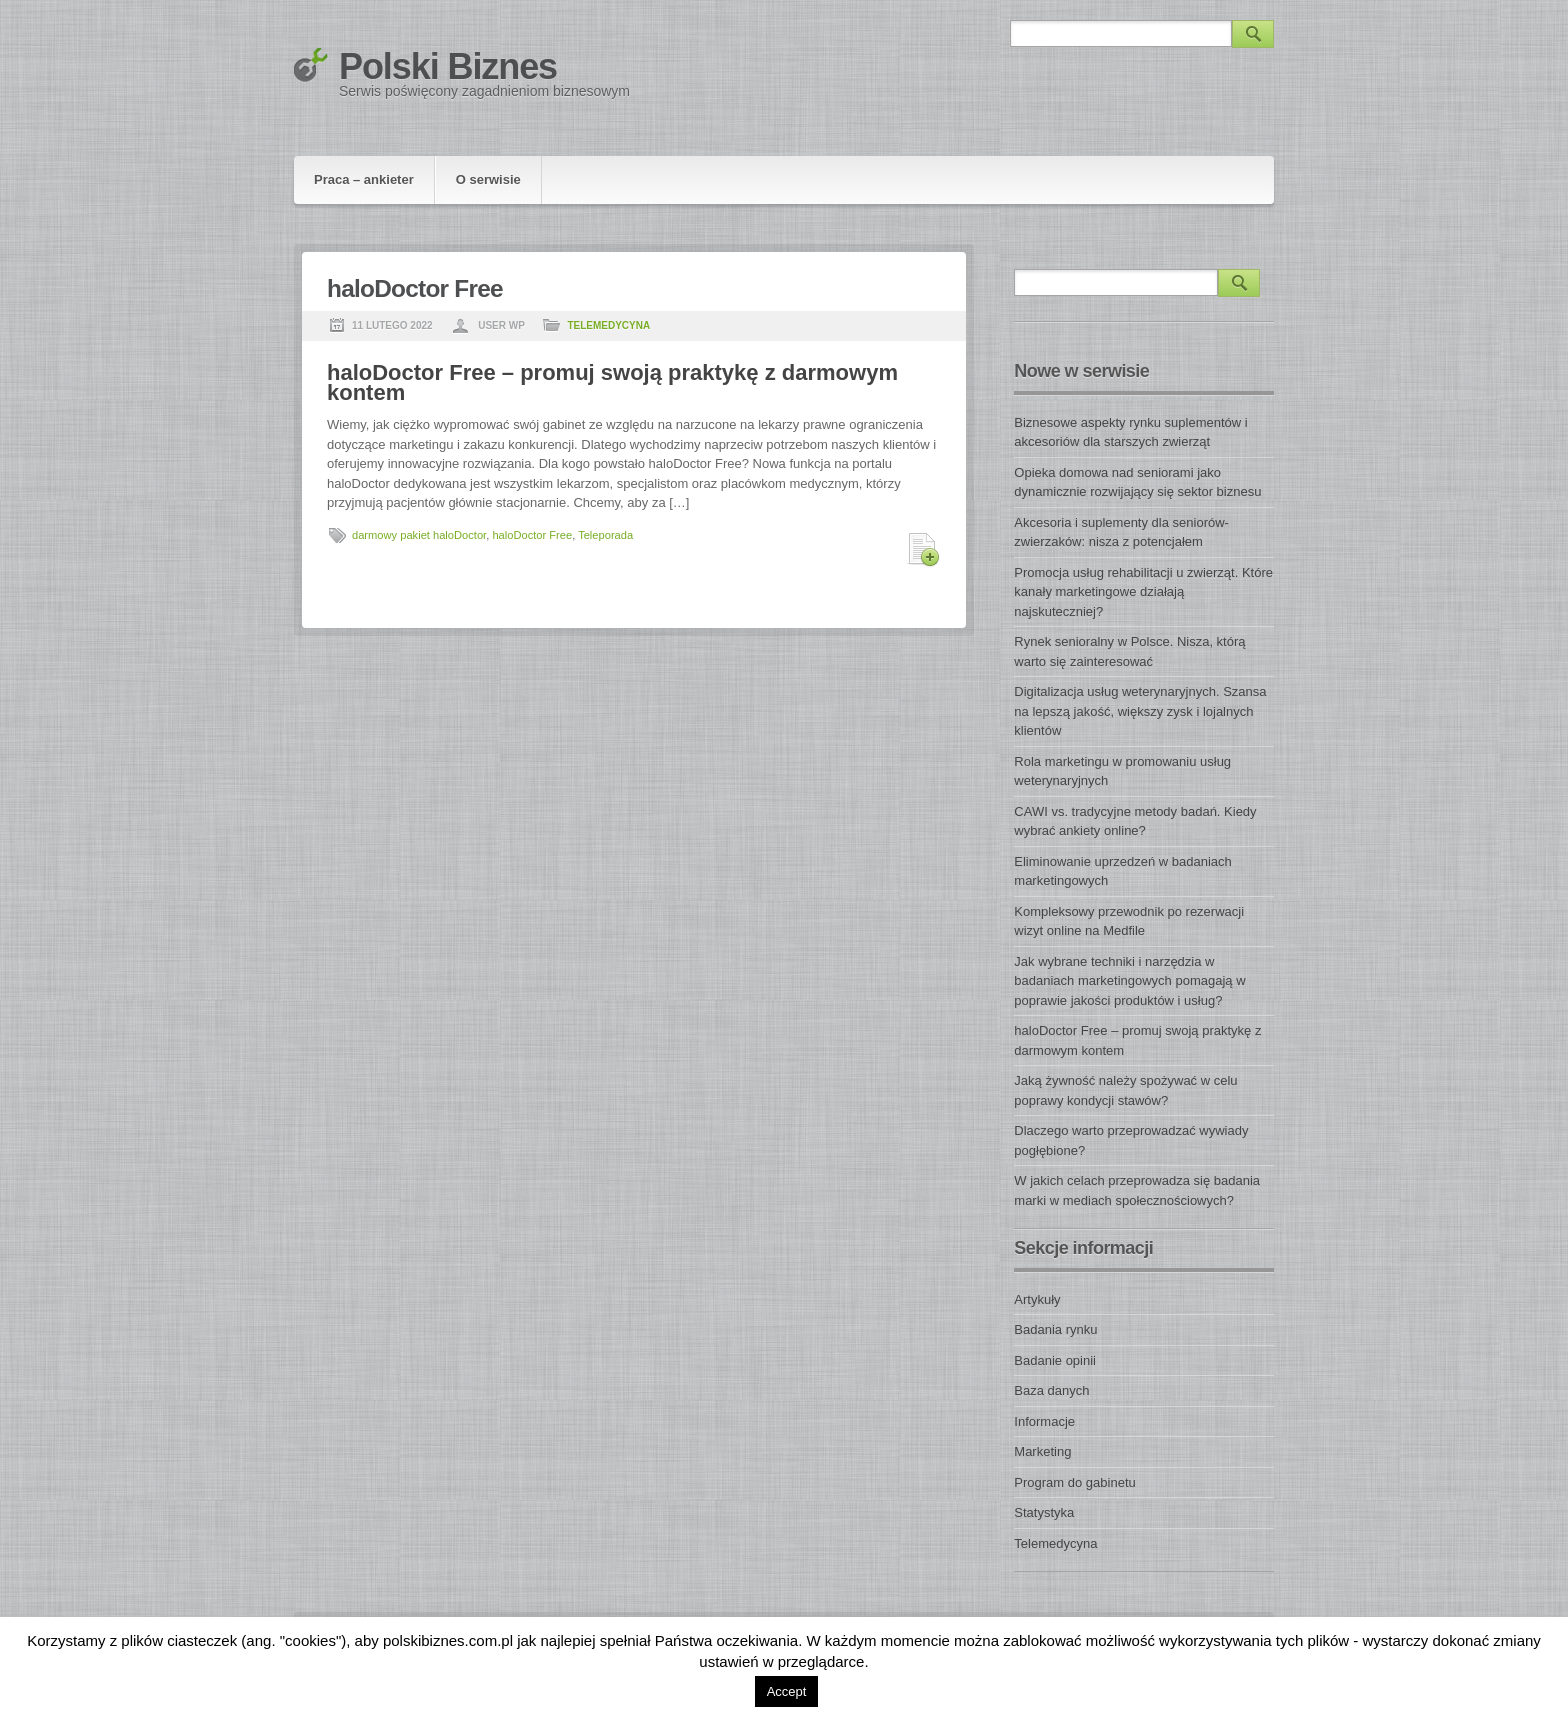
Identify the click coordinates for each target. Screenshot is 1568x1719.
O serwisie (488, 179)
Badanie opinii (1055, 1360)
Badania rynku (1055, 1329)
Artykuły (1037, 1299)
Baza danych (1051, 1390)
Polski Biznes (448, 66)
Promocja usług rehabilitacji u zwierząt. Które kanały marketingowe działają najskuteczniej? (1143, 592)
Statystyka (1044, 1512)
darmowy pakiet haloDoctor (419, 535)
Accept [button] (787, 1691)
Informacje (1044, 1421)
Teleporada (605, 535)
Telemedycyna (608, 325)
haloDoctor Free (532, 535)
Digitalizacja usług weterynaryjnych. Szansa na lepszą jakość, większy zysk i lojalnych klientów (1140, 711)
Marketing (1042, 1451)
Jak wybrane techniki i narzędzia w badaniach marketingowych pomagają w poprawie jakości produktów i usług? (1129, 981)
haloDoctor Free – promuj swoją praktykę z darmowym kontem (612, 382)
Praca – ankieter (364, 179)
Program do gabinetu (1074, 1482)
